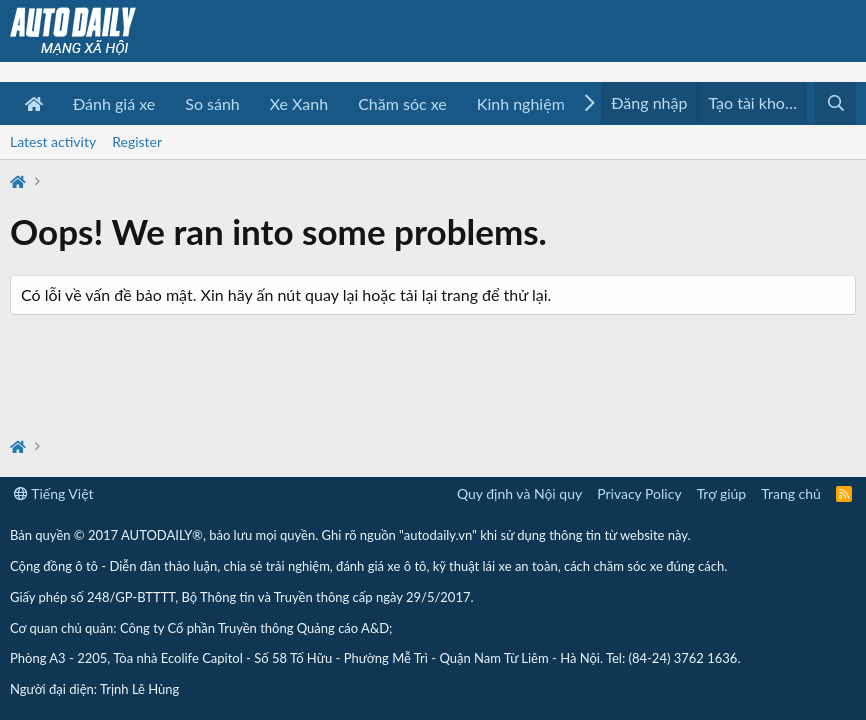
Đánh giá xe (114, 103)
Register (137, 141)
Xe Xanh (299, 103)
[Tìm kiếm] (835, 103)
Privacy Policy (639, 493)
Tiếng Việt (54, 493)
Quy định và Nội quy (519, 493)
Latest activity (53, 141)
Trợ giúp (722, 493)
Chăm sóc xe (402, 103)
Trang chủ (791, 493)
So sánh (212, 103)
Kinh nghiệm (521, 103)
